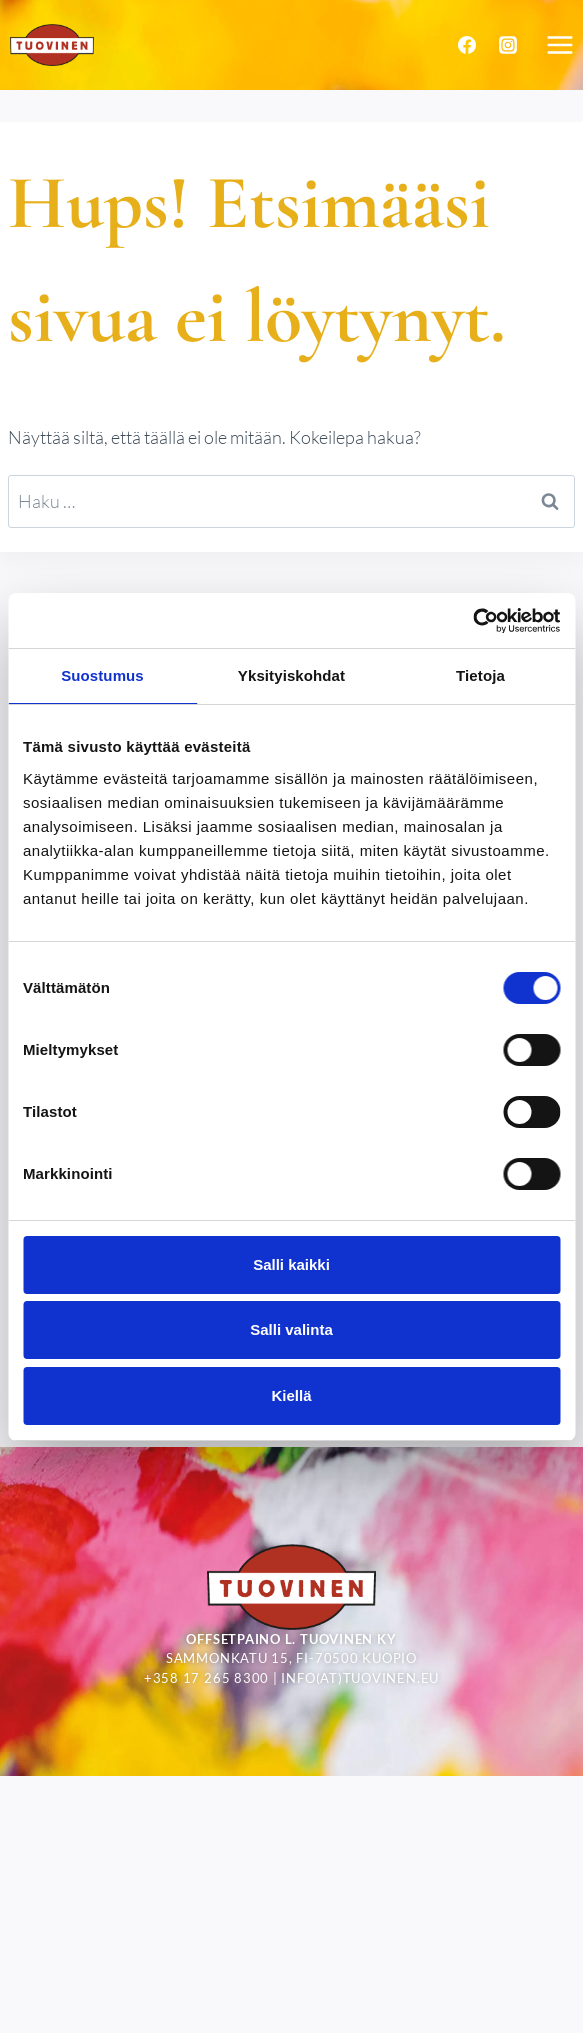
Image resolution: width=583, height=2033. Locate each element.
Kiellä (291, 1395)
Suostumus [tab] (102, 675)
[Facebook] (467, 45)
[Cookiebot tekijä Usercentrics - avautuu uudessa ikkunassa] (472, 621)
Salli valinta (291, 1329)
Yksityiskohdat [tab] (291, 675)
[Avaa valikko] (559, 44)
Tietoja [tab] (480, 675)
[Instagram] (508, 45)
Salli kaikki (291, 1264)
